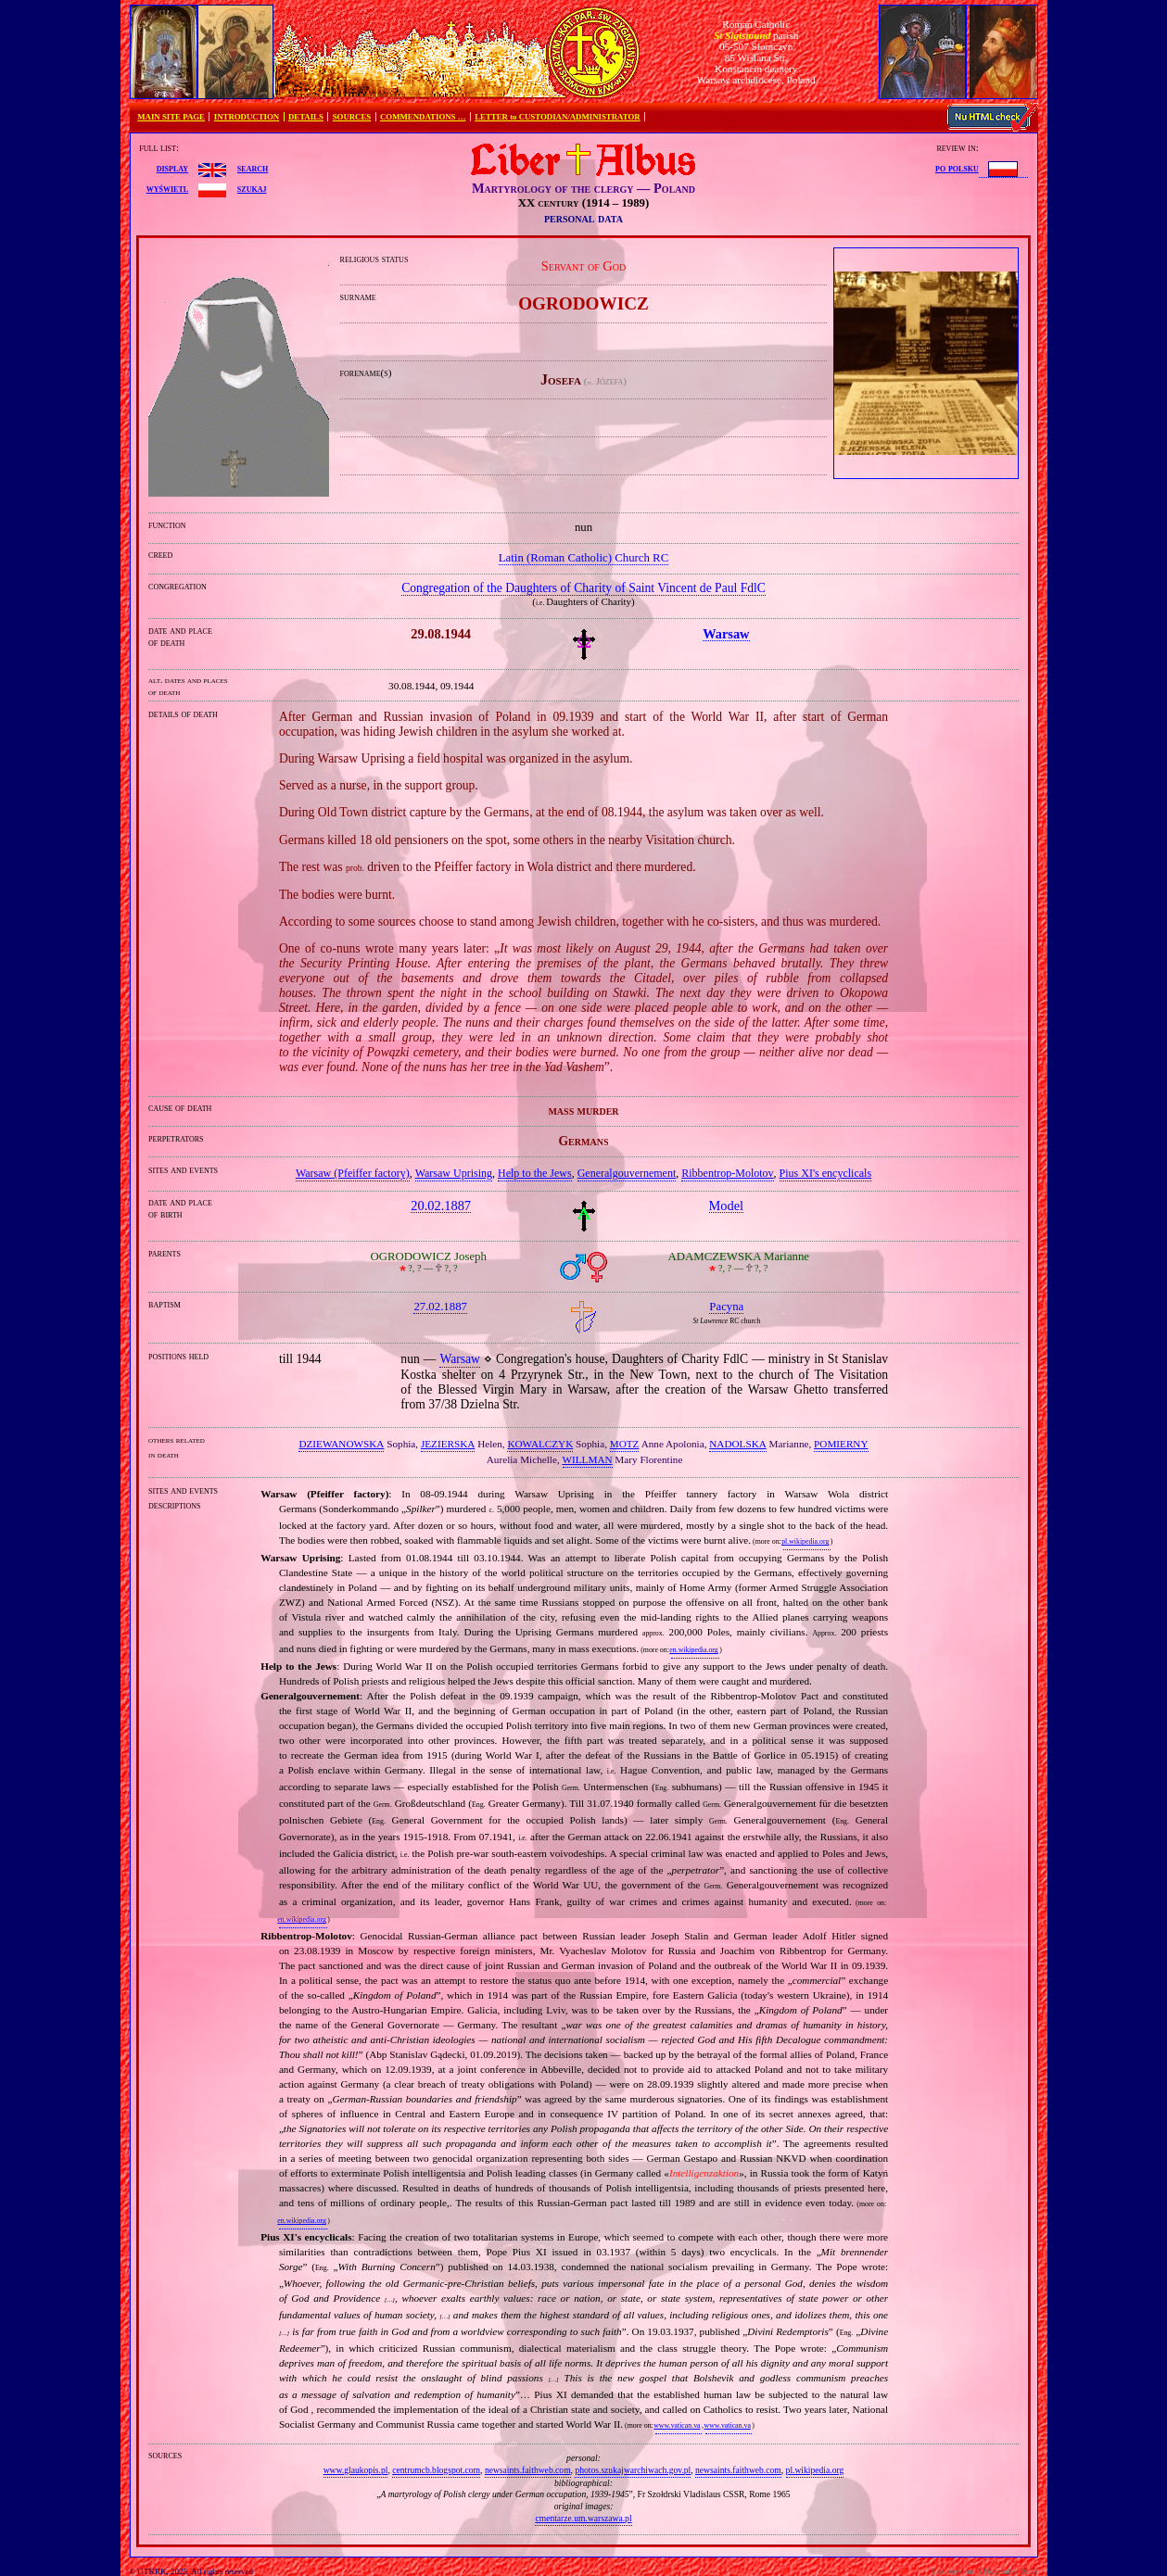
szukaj (252, 188)
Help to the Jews (535, 1173)
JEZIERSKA (448, 1443)
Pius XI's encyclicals (825, 1173)
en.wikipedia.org (693, 1650)
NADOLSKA (738, 1443)
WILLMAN (588, 1459)
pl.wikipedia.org (805, 1541)
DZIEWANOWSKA (341, 1443)
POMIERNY (841, 1443)
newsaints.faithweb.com (528, 2470)
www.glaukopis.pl (355, 2470)
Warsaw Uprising (453, 1173)
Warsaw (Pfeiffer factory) (353, 1173)
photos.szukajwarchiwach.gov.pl (633, 2470)
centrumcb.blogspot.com (436, 2470)
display (172, 167)
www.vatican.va (676, 2425)
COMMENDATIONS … (422, 116)
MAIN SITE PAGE (171, 116)
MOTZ (625, 1443)
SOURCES (352, 116)
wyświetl (167, 188)
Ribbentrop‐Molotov (727, 1173)
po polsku (957, 167)
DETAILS (305, 116)
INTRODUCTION (246, 116)
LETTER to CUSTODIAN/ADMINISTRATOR (557, 116)
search (252, 167)
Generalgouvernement (627, 1173)
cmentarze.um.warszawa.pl (583, 2518)
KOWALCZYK (540, 1443)
